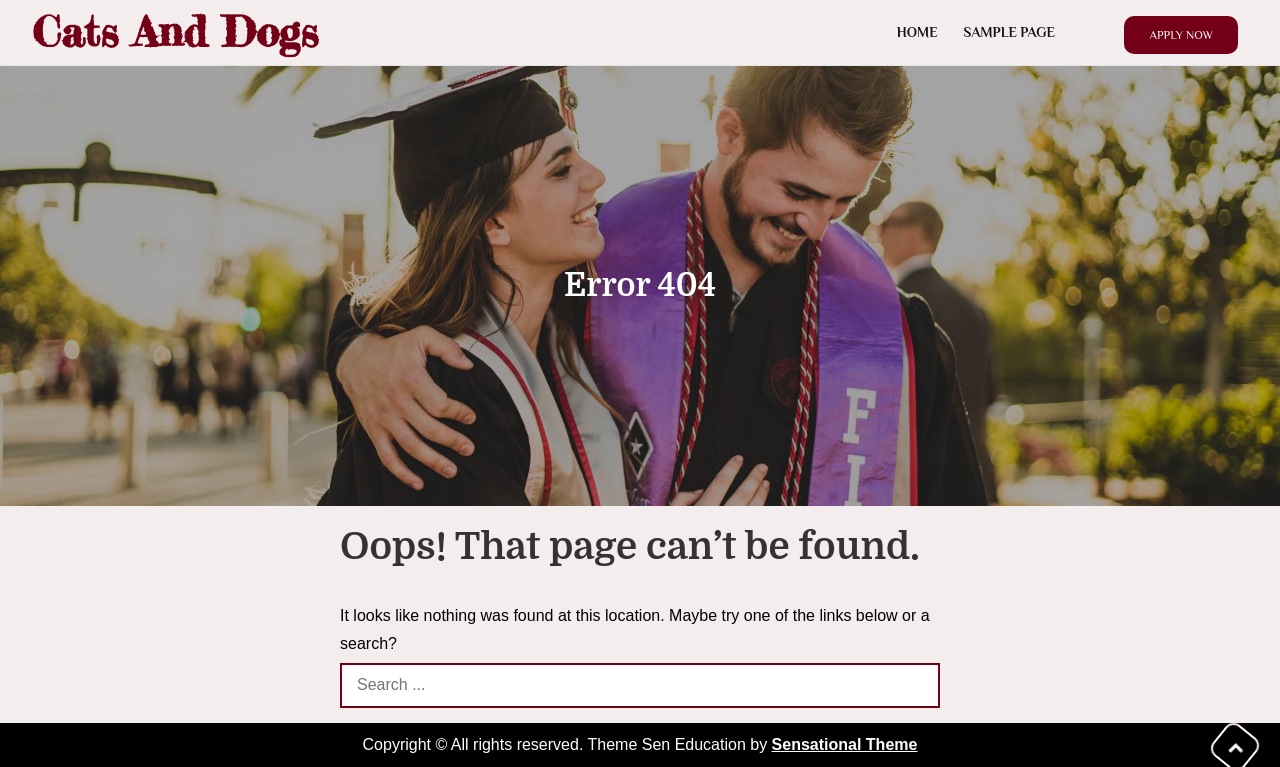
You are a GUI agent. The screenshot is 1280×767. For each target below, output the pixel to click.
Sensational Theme (845, 744)
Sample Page (1009, 32)
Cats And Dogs (175, 31)
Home (917, 32)
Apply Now (1181, 35)
